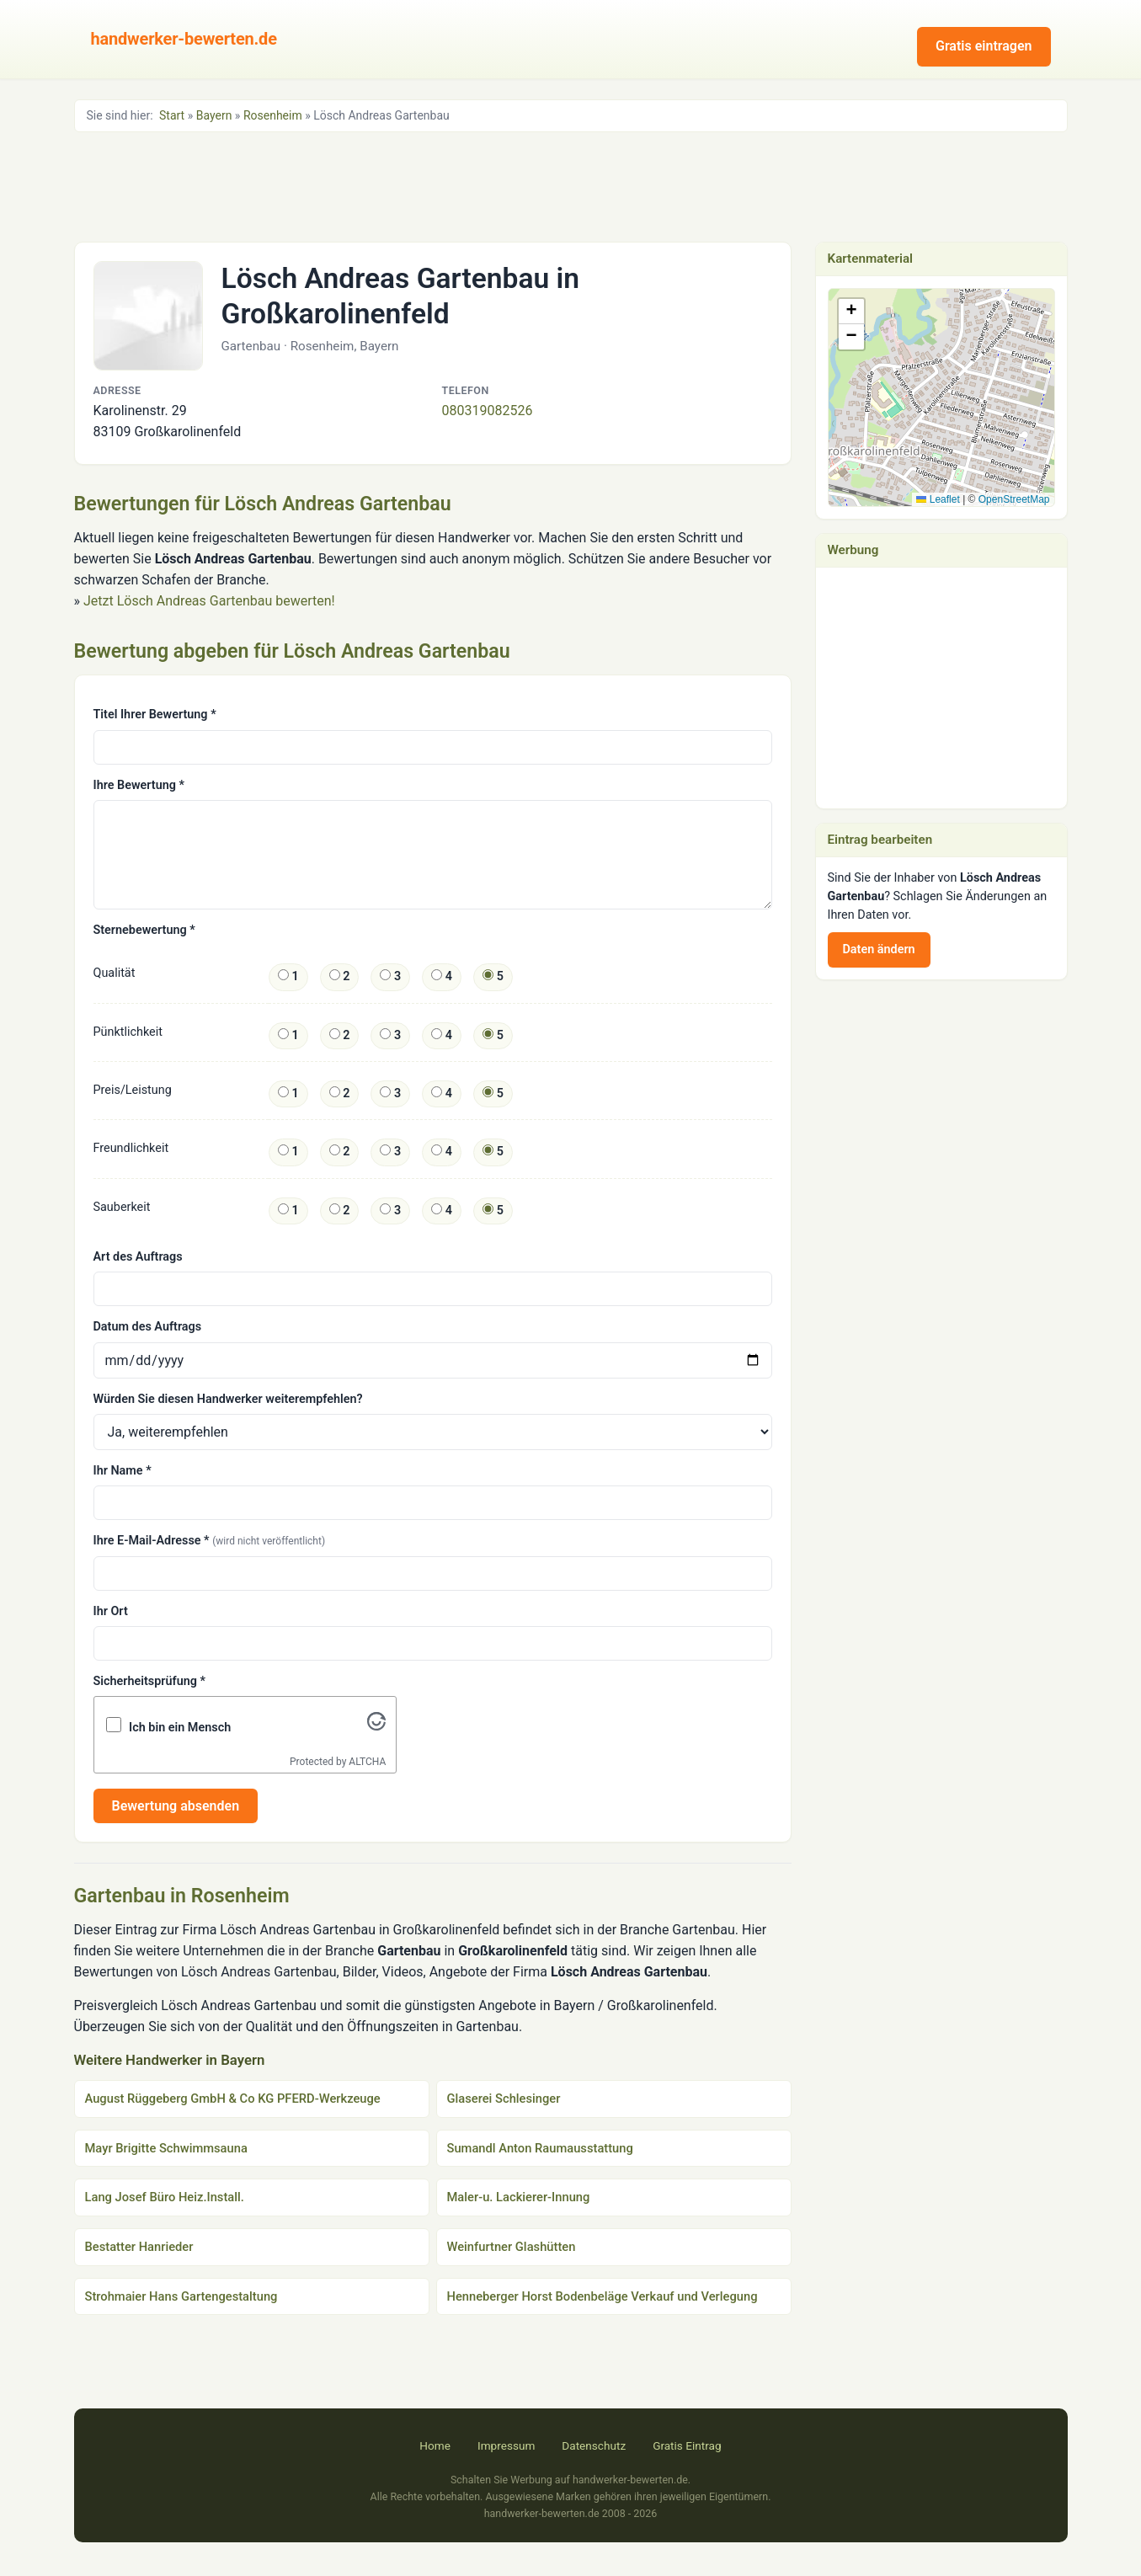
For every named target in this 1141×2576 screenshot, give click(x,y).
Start (171, 115)
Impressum (506, 2445)
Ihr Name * (122, 1471)
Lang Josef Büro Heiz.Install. (164, 2197)
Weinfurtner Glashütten (511, 2246)
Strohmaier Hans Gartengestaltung (181, 2296)
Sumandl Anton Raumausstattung (540, 2148)
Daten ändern (879, 949)
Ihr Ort (110, 1611)
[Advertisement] (570, 185)
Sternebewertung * (144, 930)
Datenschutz (594, 2445)
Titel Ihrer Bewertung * (154, 714)
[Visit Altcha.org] (376, 1726)
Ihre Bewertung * (138, 785)
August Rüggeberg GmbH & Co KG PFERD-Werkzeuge (233, 2098)
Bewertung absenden (176, 1806)
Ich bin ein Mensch (180, 1727)
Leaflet (937, 499)
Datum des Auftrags (147, 1327)
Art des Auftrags (138, 1257)
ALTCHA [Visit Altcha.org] (367, 1762)
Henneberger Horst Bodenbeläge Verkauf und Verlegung (602, 2296)
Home (435, 2445)
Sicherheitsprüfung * (149, 1681)
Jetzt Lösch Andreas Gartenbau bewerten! (209, 601)
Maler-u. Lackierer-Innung (518, 2197)
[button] (941, 380)
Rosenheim (272, 115)
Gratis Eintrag (687, 2445)
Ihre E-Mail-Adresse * (209, 1540)
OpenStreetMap (1014, 499)
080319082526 (487, 411)
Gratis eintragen (984, 46)
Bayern (214, 115)
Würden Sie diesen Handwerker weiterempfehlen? (228, 1399)
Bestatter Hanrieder (139, 2246)
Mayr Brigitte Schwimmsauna (166, 2148)
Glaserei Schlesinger (504, 2098)
